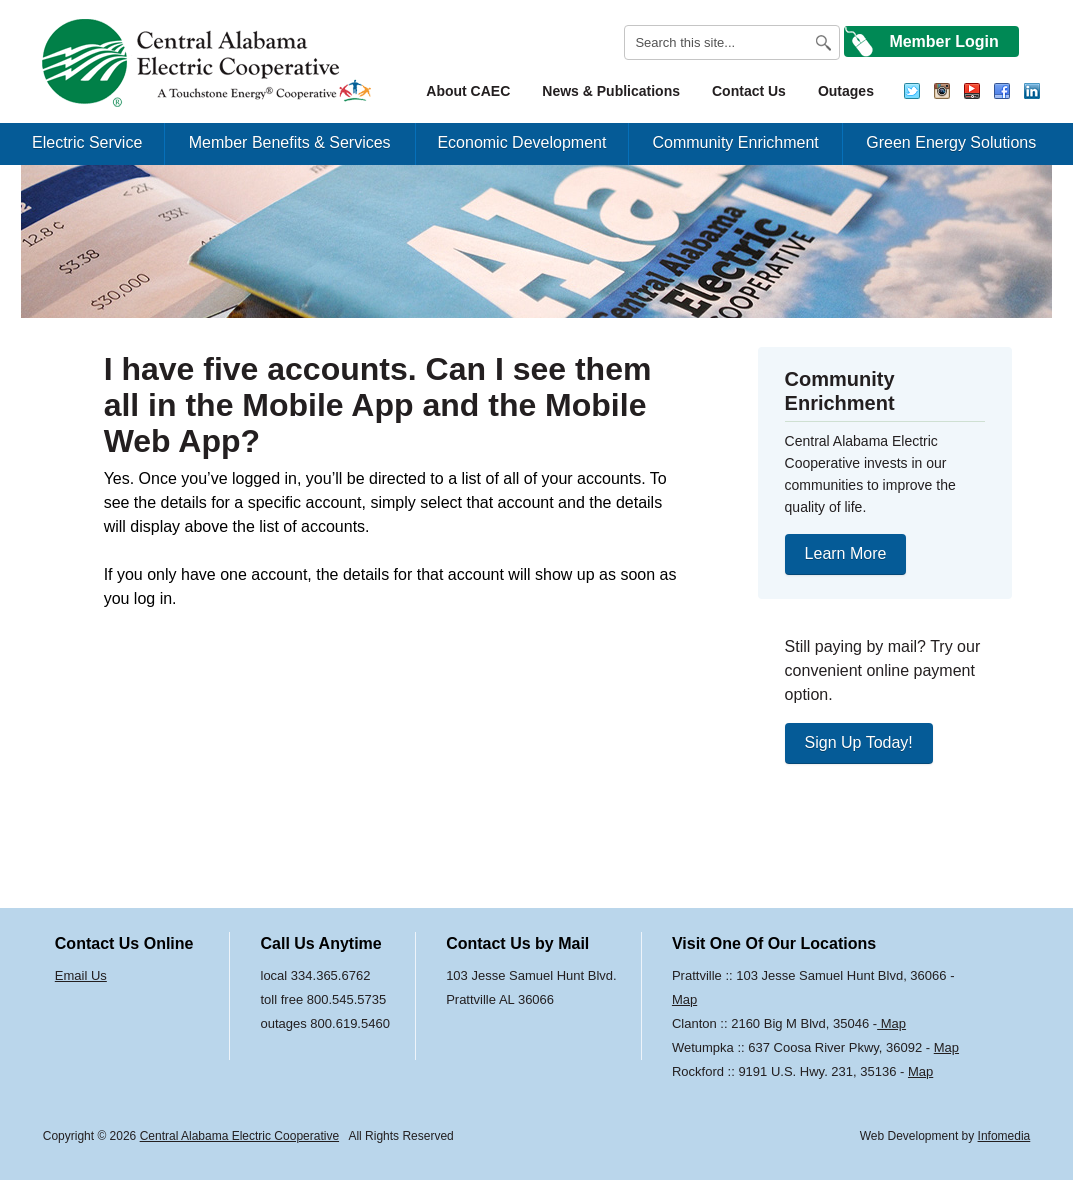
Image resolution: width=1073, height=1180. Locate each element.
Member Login (943, 41)
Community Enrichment (735, 142)
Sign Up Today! (859, 742)
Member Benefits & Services (290, 142)
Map (684, 999)
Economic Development (521, 142)
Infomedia (1004, 1136)
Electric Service (87, 142)
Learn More (846, 553)
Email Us (81, 975)
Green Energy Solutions (951, 142)
